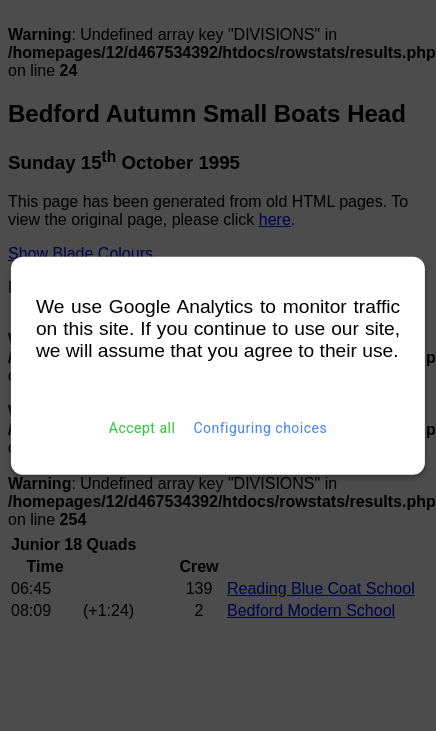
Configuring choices (260, 428)
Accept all (142, 428)
